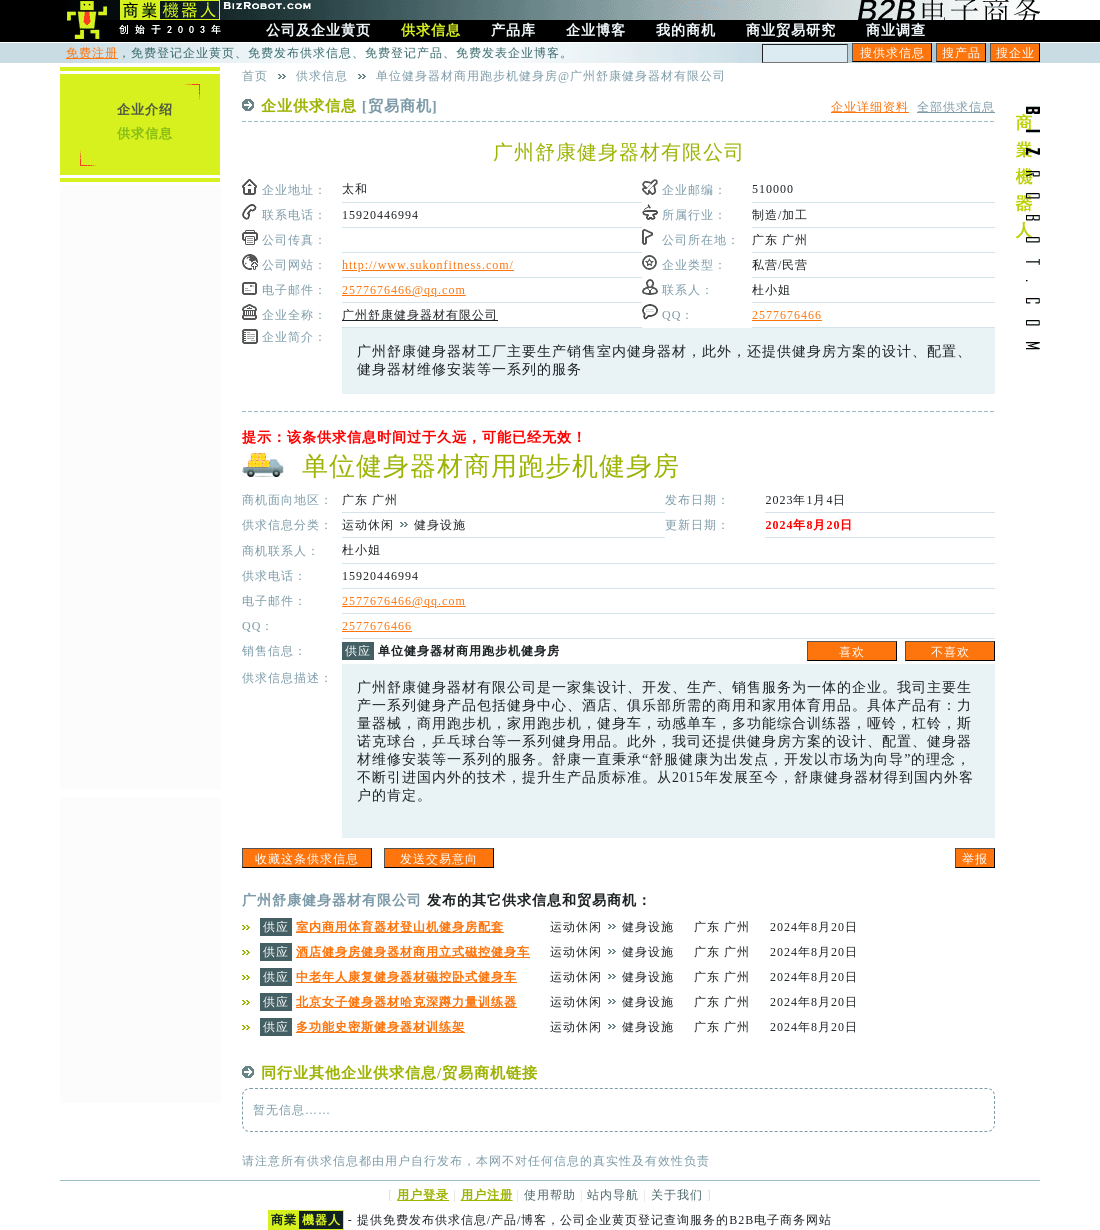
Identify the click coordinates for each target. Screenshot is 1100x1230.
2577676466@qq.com (404, 290)
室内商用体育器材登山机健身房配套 (400, 927)
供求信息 (145, 133)
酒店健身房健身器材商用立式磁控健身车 (413, 952)
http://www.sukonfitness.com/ (428, 265)
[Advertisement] (140, 485)
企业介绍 (145, 109)
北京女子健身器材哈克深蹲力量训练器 (406, 1002)
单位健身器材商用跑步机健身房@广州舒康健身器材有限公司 (551, 76)
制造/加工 (780, 215)
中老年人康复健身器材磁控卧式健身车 (406, 977)
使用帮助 (550, 1195)
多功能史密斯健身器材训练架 (380, 1027)
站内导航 (613, 1195)
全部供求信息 (956, 107)
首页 (255, 76)
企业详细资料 (870, 107)
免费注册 (92, 53)
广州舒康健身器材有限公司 (420, 315)
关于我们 (677, 1195)
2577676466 (787, 315)
